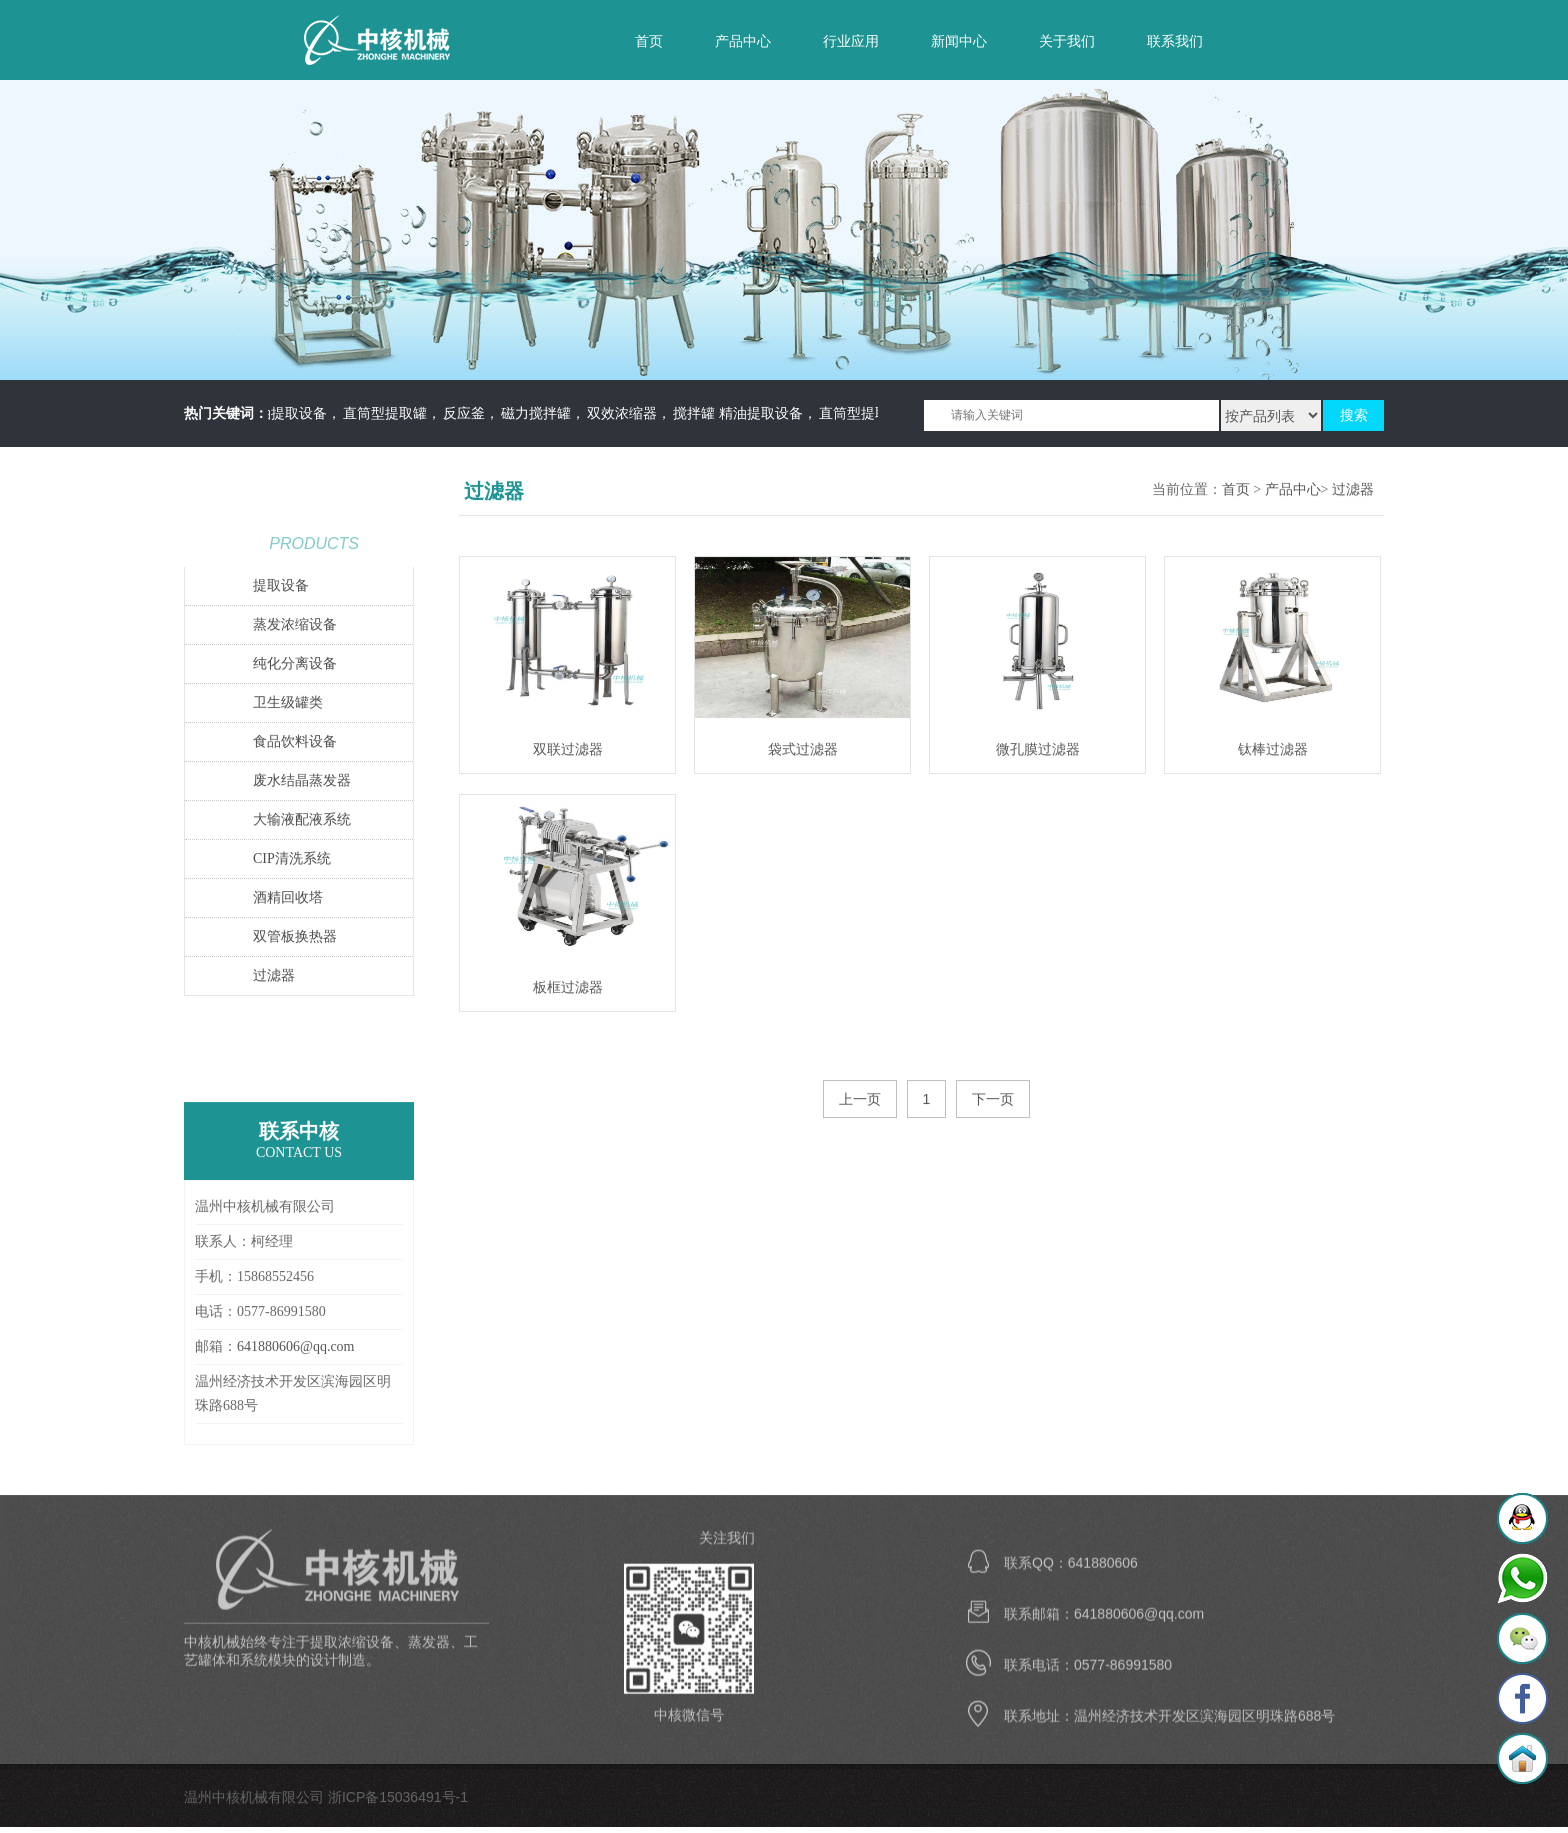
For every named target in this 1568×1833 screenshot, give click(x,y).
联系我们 (1175, 41)
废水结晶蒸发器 (302, 781)
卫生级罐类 (288, 703)
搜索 (1354, 415)
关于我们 (1067, 41)
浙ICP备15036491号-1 (398, 1798)
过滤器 (274, 976)
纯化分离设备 (295, 664)
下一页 (993, 1100)
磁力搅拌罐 (542, 413)
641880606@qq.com (296, 1347)
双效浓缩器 (628, 413)
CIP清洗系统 (292, 859)
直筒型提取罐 (391, 413)
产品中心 (743, 41)
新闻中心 (959, 41)
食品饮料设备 (295, 742)
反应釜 (470, 413)
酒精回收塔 (288, 898)
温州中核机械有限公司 (399, 40)
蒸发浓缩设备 (295, 625)
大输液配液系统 (302, 820)
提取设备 (281, 586)
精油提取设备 (291, 413)
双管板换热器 (295, 937)
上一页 (860, 1100)
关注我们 (727, 1544)
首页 (649, 41)
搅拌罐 (700, 413)
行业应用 (851, 41)
